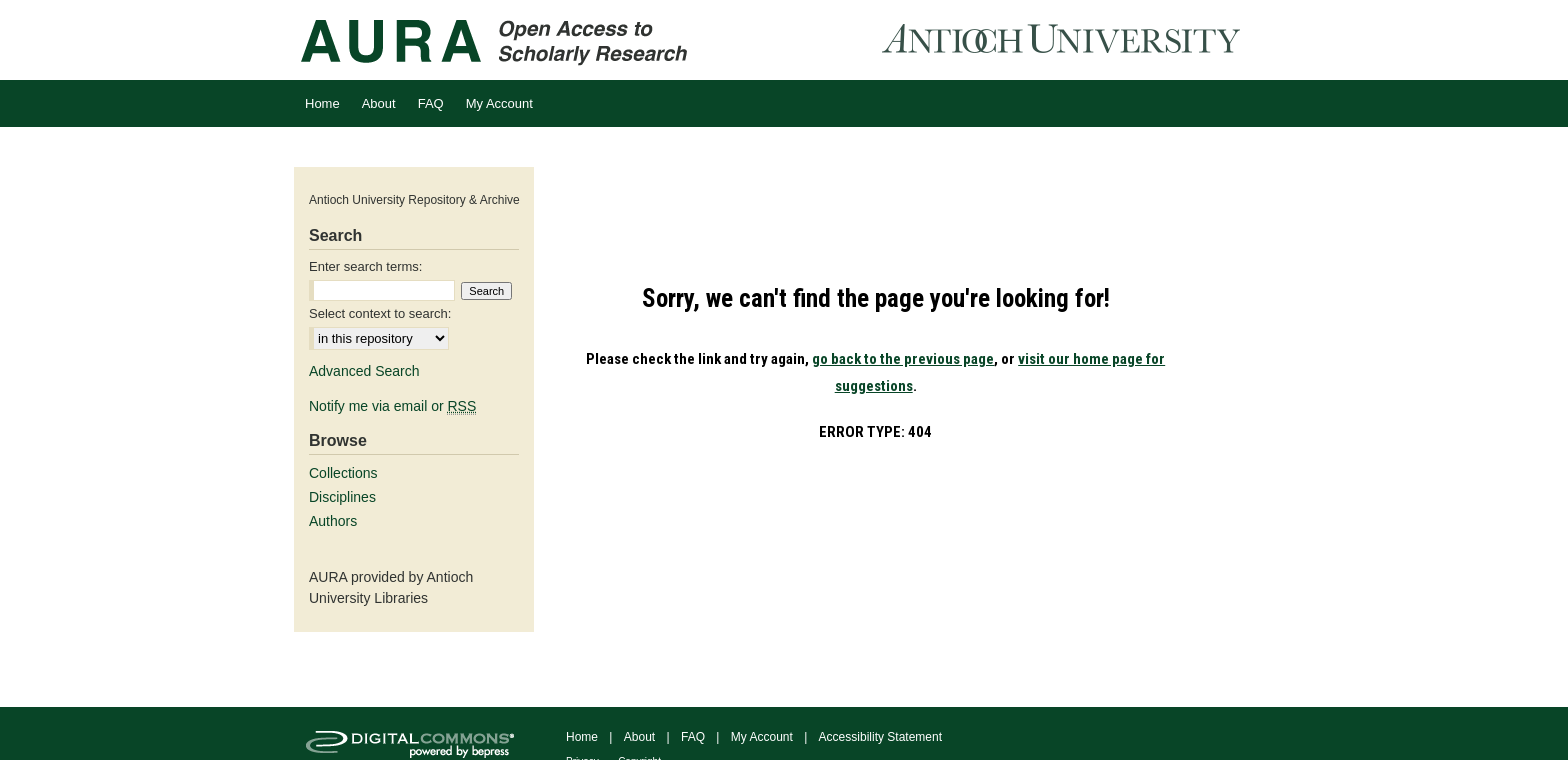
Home (582, 737)
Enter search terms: (365, 266)
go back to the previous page (903, 359)
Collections (343, 473)
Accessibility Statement (880, 737)
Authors (333, 521)
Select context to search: (380, 313)
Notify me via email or (392, 406)
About (639, 737)
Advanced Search (364, 371)
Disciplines (342, 497)
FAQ (693, 737)
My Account (762, 737)
